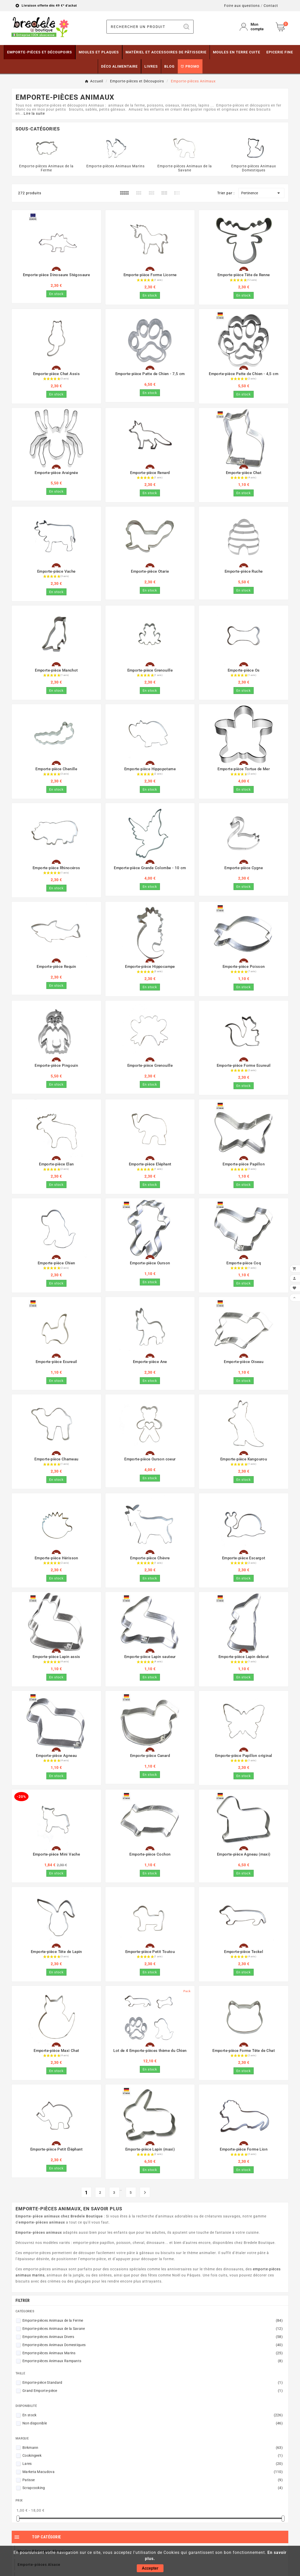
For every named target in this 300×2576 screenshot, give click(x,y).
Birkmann (152, 2448)
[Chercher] (143, 26)
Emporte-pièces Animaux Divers (152, 2337)
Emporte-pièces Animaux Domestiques (253, 168)
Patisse (152, 2480)
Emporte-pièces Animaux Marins (115, 166)
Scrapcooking (152, 2488)
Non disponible (152, 2423)
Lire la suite (34, 113)
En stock (152, 2415)
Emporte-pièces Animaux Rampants (152, 2361)
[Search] (186, 26)
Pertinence (261, 193)
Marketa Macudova (152, 2472)
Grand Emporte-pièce (152, 2391)
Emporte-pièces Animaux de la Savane (184, 168)
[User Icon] (255, 26)
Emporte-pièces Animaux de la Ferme (46, 168)
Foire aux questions (242, 6)
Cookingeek (152, 2455)
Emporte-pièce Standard (152, 2382)
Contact (271, 6)
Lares (152, 2464)
